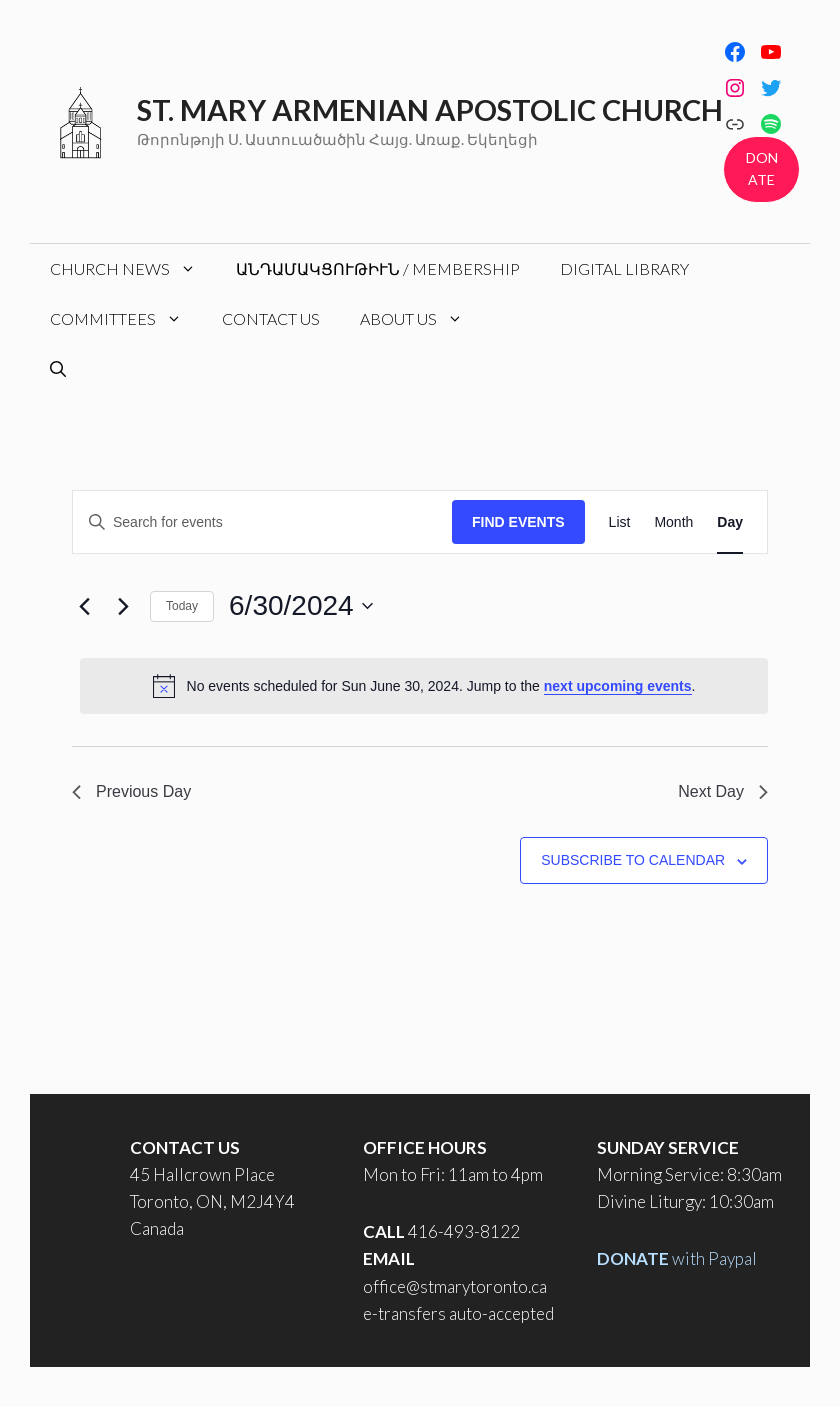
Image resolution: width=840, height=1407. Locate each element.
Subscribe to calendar (633, 860)
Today (182, 606)
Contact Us (271, 318)
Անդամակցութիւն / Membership (378, 268)
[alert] (424, 686)
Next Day (723, 791)
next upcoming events (618, 686)
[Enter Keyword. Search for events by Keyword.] (262, 522)
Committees (126, 319)
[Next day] (123, 606)
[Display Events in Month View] (673, 522)
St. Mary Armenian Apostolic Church (430, 109)
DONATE (762, 168)
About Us (421, 319)
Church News (133, 269)
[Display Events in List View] (620, 522)
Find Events (518, 522)
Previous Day (131, 791)
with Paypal (677, 1258)
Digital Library (624, 268)
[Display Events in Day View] (730, 522)
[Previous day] (84, 606)
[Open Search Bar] (58, 369)
